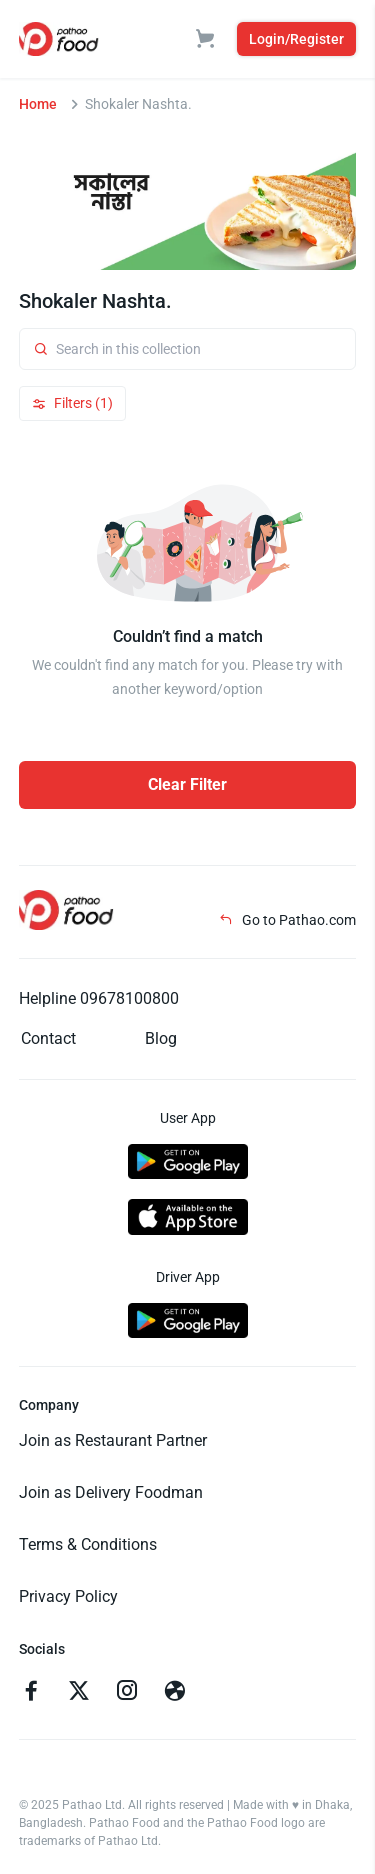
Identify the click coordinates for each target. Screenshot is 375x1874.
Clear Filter (187, 784)
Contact (48, 1038)
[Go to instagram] (127, 1693)
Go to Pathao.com (287, 920)
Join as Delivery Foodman (111, 1492)
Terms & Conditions (88, 1544)
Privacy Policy (68, 1596)
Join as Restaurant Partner (113, 1440)
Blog (161, 1038)
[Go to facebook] (31, 1693)
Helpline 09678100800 (99, 998)
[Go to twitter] (79, 1693)
